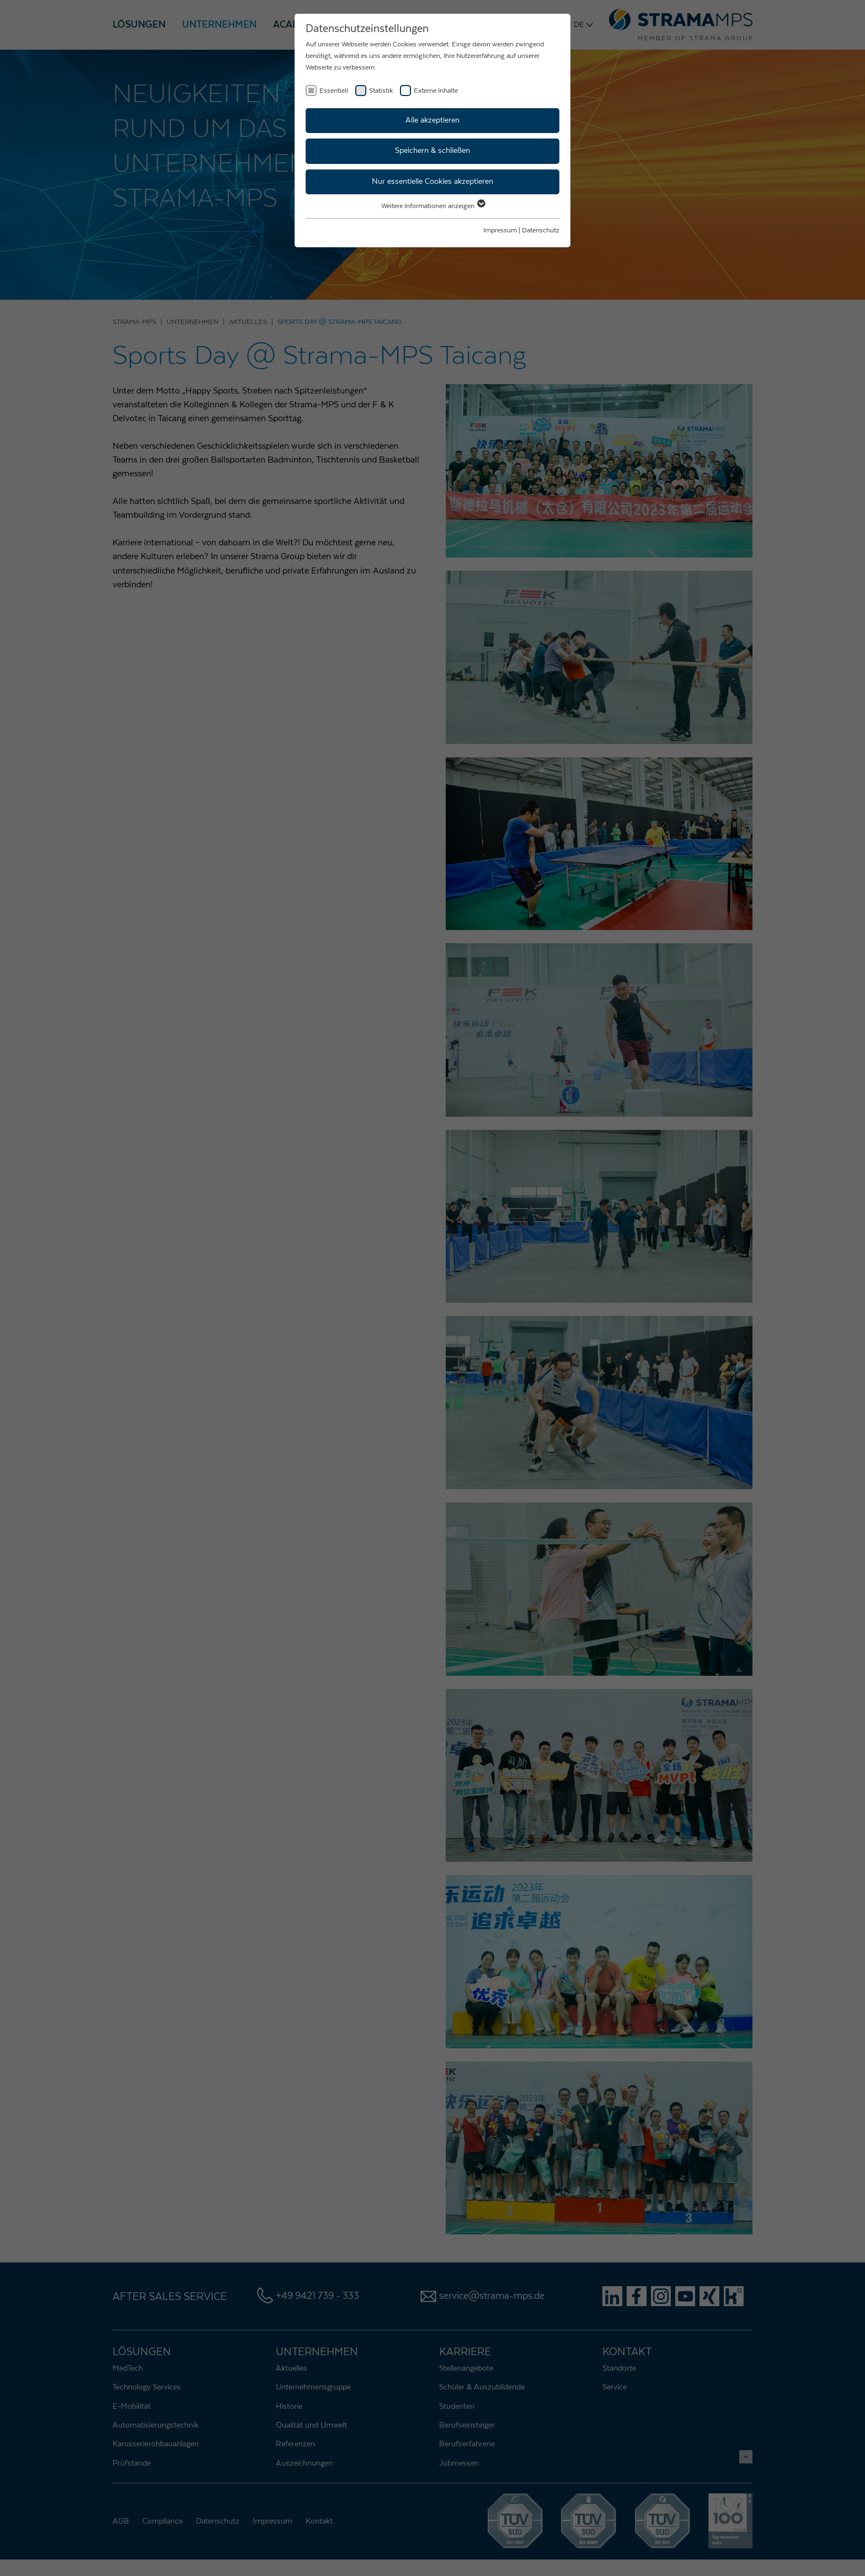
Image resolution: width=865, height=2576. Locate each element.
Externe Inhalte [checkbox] (436, 90)
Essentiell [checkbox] (333, 90)
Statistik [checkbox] (381, 90)
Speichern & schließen (432, 150)
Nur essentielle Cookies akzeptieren (432, 181)
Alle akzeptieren (432, 120)
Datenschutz (540, 230)
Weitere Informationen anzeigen (432, 206)
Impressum (500, 230)
